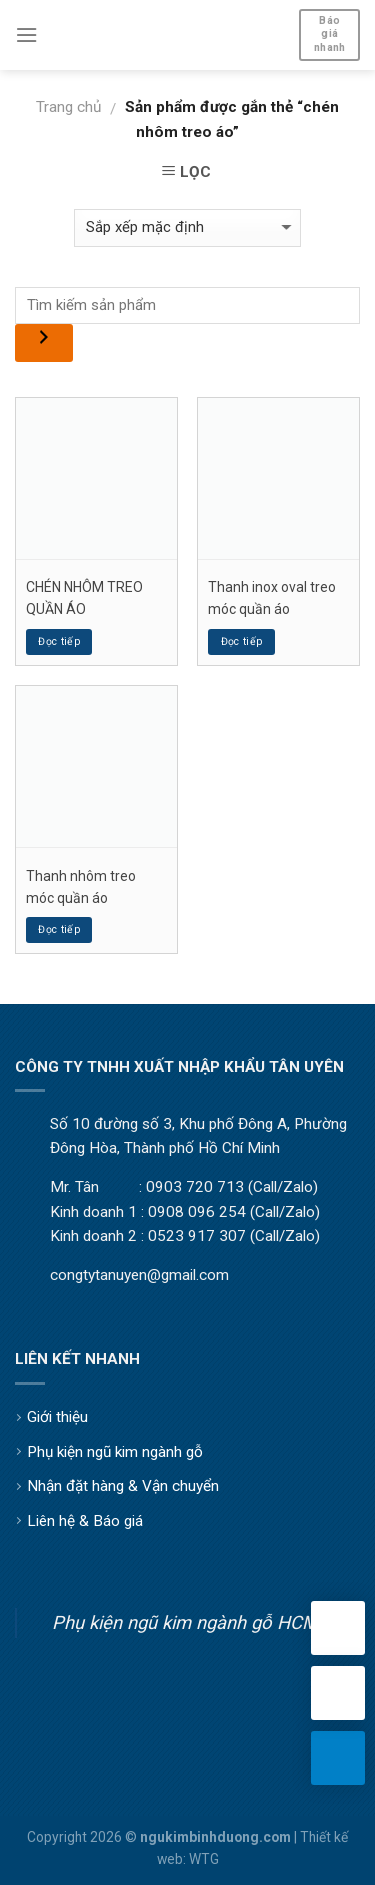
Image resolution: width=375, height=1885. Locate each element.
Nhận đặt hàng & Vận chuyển (123, 1486)
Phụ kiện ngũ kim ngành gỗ (115, 1452)
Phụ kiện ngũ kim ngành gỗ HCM (185, 1622)
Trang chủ (68, 107)
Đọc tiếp (59, 641)
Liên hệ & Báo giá (85, 1521)
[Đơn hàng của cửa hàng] (187, 227)
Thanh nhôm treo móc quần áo (81, 887)
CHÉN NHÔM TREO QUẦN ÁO (84, 598)
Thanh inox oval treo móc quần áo (272, 598)
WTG (204, 1859)
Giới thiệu (57, 1417)
